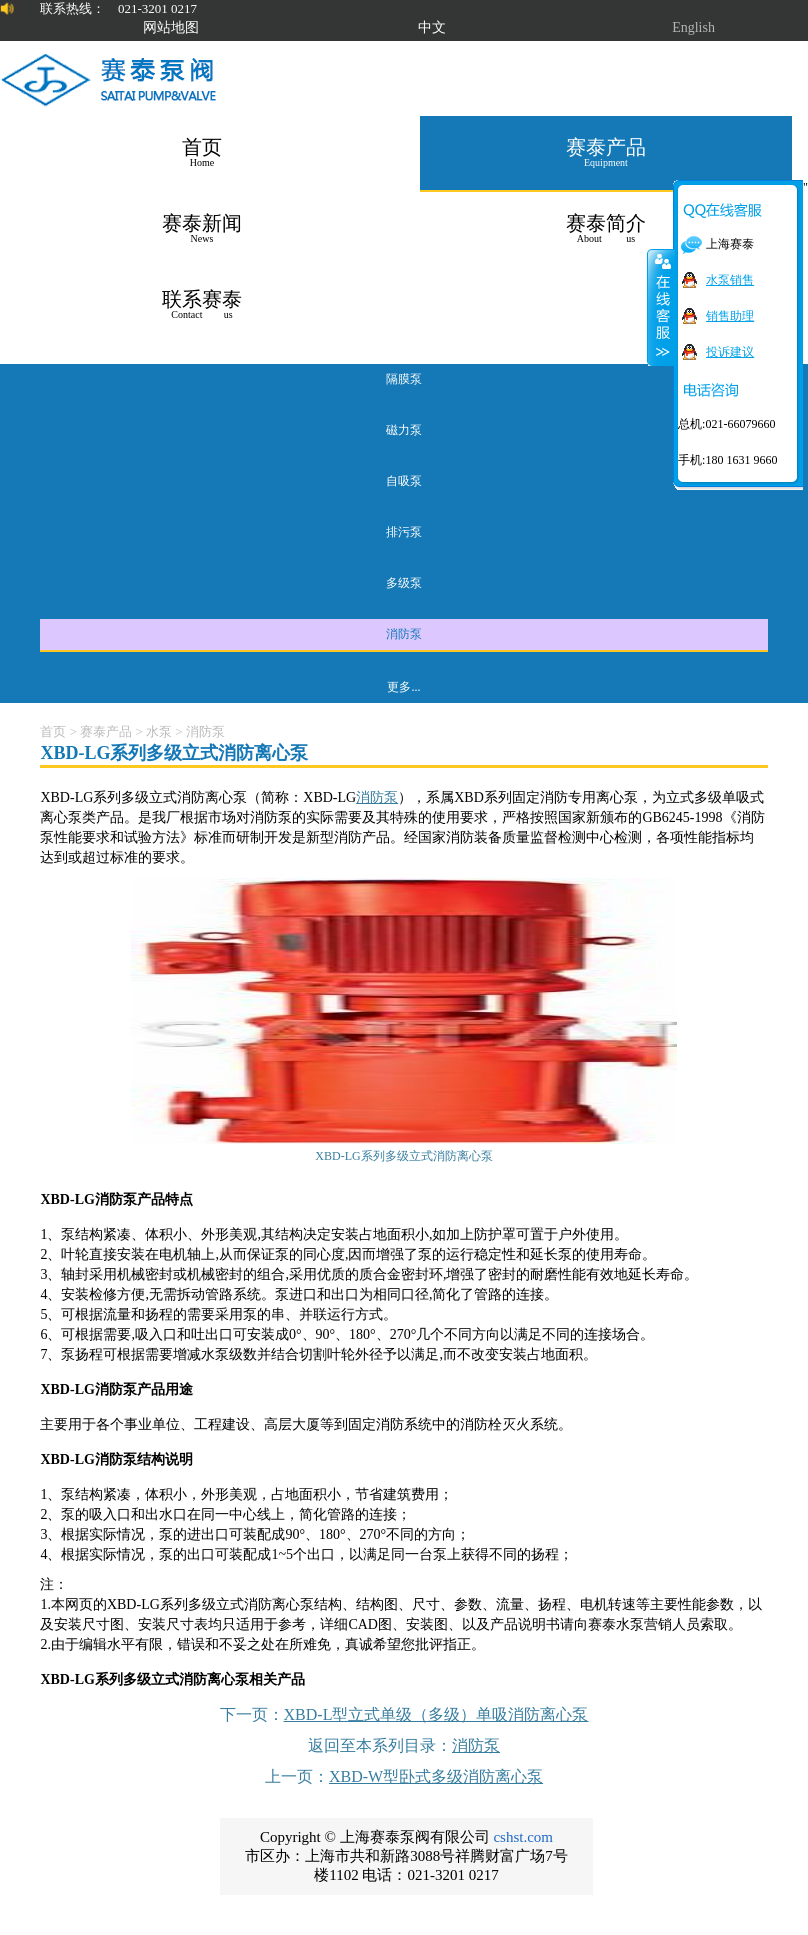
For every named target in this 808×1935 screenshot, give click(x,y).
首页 (53, 731)
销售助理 (730, 316)
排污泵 (404, 532)
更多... (403, 687)
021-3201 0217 (157, 8)
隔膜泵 (404, 379)
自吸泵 (404, 481)
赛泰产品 (106, 731)
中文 (432, 27)
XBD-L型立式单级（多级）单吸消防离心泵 (436, 1714)
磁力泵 (404, 430)
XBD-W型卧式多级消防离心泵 (436, 1776)
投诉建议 (730, 352)
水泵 (159, 731)
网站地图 (171, 27)
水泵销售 (730, 280)
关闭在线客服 (661, 307)
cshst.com (523, 1837)
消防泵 (404, 634)
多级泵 (404, 583)
